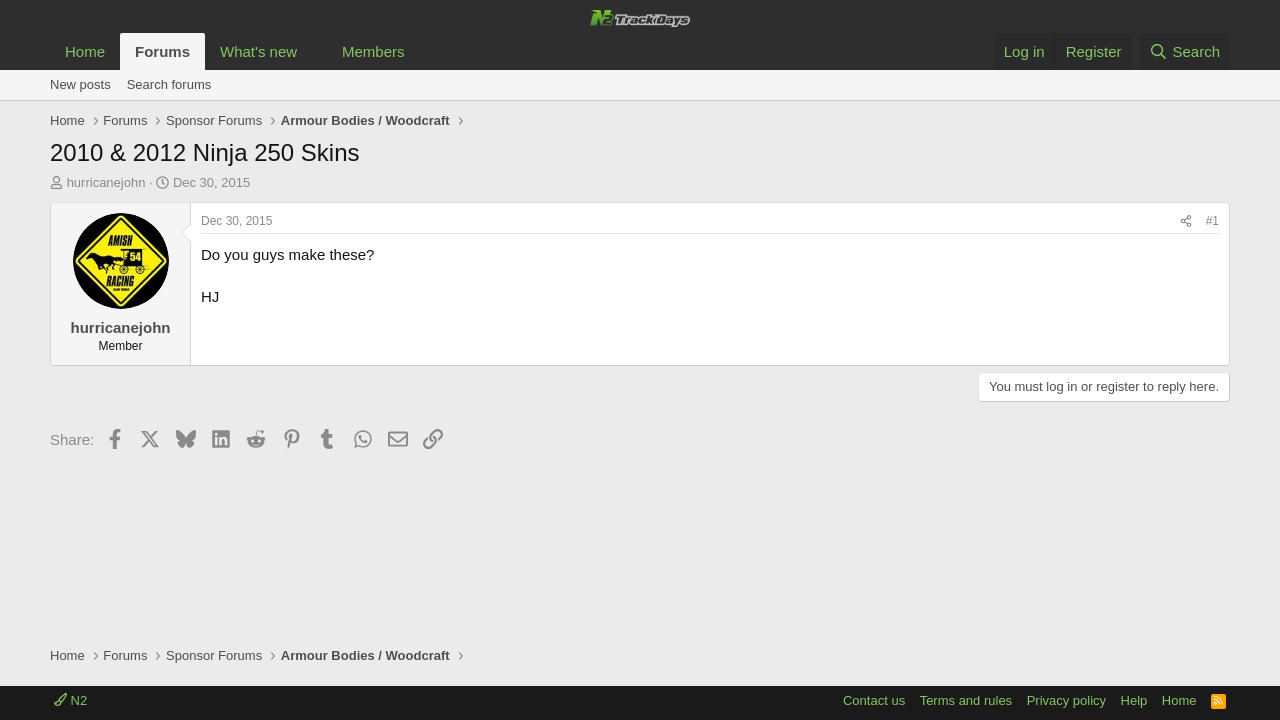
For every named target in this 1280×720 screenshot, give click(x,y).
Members (373, 51)
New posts (80, 84)
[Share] (1186, 221)
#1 (1212, 221)
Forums (162, 51)
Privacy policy (1066, 700)
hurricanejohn (106, 182)
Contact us (874, 700)
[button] (313, 51)
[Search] (1184, 51)
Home (85, 51)
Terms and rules (966, 700)
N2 (70, 700)
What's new (258, 51)
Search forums (169, 84)
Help (1134, 700)
